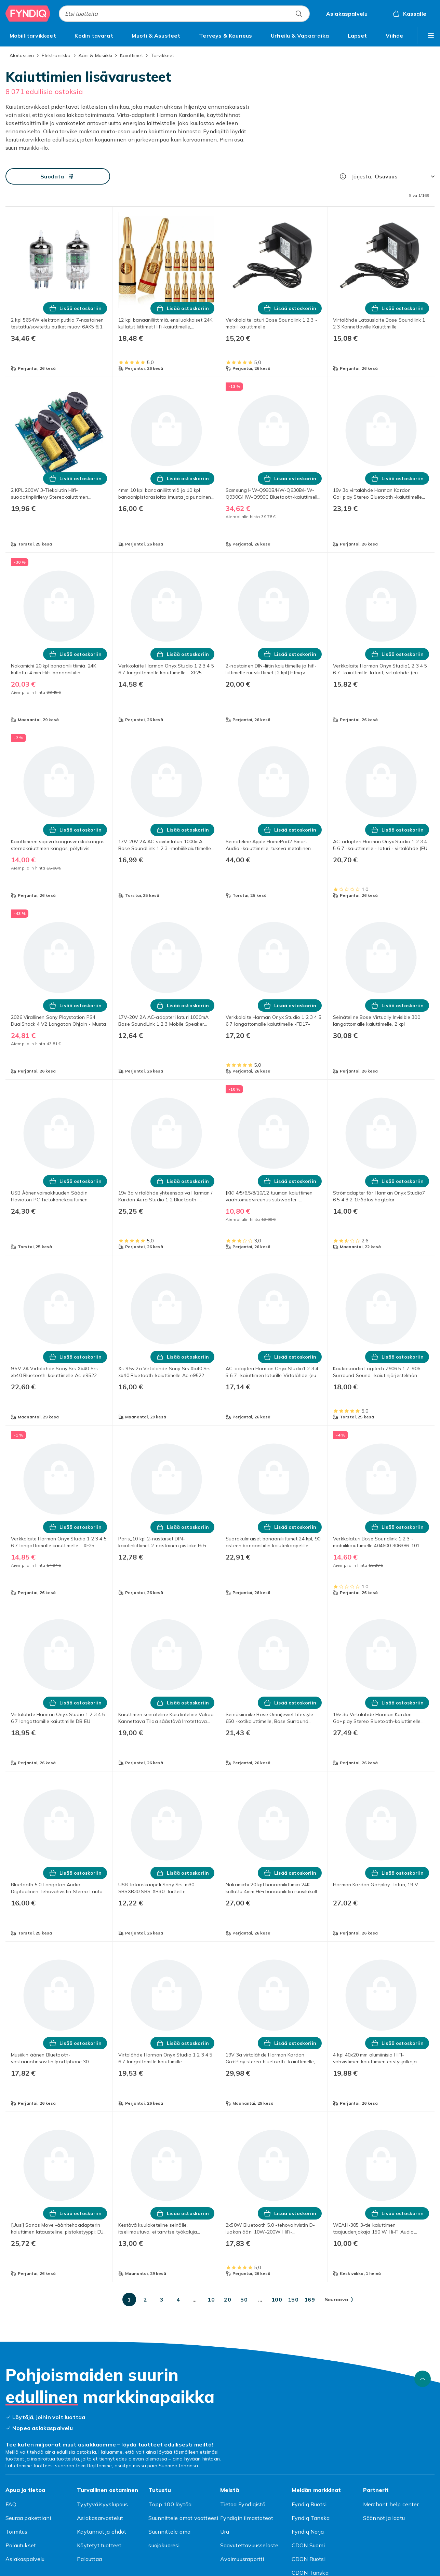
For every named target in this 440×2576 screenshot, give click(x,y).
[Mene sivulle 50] (244, 2299)
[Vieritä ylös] (422, 2379)
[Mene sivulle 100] (277, 2299)
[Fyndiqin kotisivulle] (28, 13)
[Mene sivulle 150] (293, 2299)
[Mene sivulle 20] (228, 2299)
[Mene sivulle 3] (162, 2299)
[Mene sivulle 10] (211, 2299)
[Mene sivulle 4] (178, 2299)
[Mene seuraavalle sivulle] (339, 2299)
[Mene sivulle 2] (145, 2299)
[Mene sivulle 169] (310, 2299)
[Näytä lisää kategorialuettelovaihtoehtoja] (431, 35)
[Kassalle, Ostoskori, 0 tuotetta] (409, 13)
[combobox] (184, 13)
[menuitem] (32, 35)
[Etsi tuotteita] (299, 13)
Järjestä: (362, 176)
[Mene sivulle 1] (129, 2299)
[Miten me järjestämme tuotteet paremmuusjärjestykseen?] (343, 176)
